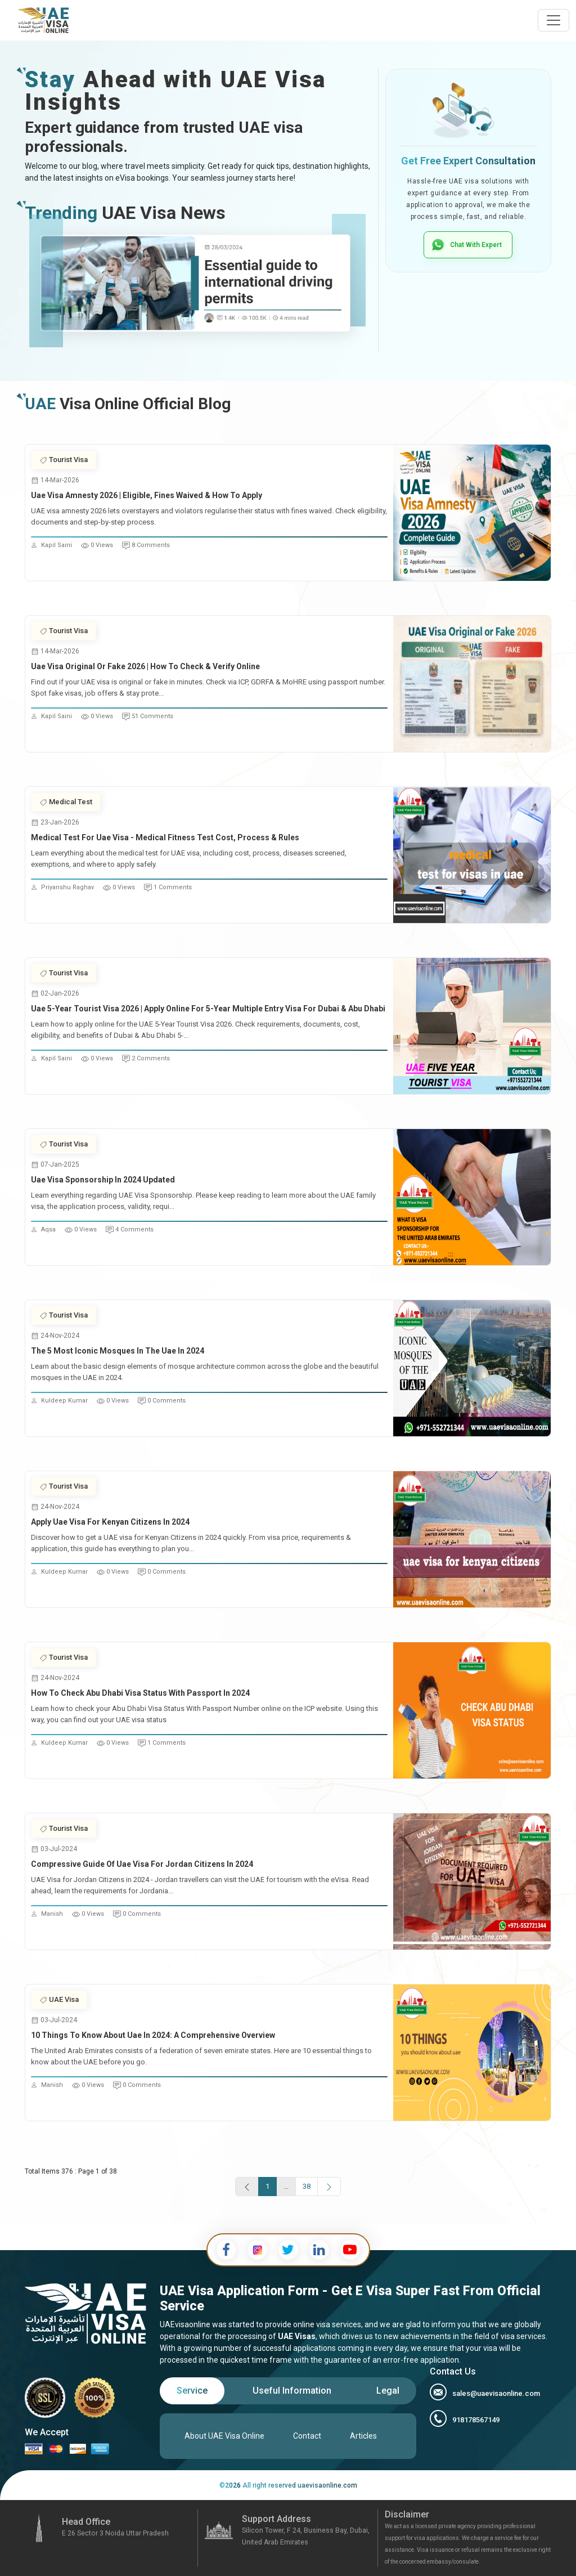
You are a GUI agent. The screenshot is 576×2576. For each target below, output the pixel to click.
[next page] (329, 2186)
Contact (307, 2435)
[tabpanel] (288, 2436)
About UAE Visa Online (224, 2435)
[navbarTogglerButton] (553, 20)
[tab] (192, 2390)
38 (306, 2186)
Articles (363, 2435)
